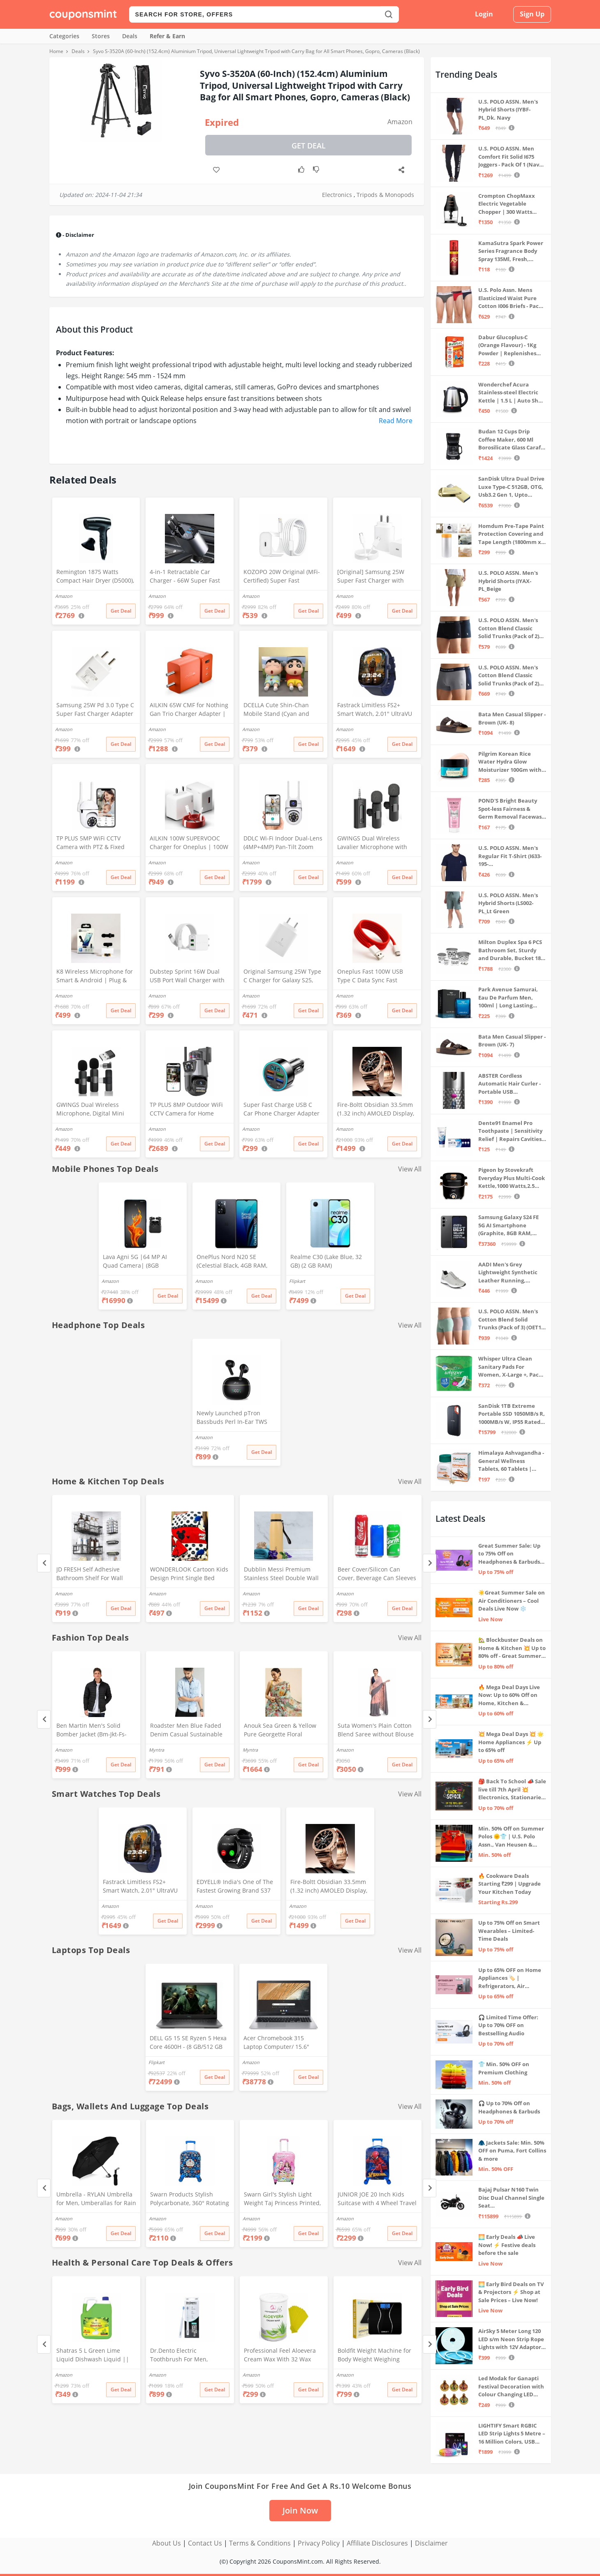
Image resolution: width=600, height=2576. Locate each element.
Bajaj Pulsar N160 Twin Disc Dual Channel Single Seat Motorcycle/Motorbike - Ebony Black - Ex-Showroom (511, 2198)
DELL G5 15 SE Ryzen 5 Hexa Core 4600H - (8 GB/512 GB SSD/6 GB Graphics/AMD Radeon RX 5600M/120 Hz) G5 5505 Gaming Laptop (188, 2043)
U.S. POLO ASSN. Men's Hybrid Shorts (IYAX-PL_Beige (508, 581)
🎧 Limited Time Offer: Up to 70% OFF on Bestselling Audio (508, 2025)
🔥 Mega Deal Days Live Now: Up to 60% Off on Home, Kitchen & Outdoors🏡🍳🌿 (509, 1695)
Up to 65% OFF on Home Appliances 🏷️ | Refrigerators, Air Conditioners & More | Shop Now (509, 1978)
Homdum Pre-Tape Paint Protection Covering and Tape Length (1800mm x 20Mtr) (511, 534)
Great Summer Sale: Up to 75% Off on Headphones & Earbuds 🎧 (509, 1554)
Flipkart (297, 1281)
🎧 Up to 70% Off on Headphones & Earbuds (509, 2107)
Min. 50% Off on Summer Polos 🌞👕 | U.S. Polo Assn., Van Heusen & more (511, 1837)
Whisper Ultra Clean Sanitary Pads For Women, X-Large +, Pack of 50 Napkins (510, 1367)
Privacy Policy (319, 2543)
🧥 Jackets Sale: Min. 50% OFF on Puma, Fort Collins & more (512, 2150)
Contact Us (205, 2543)
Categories (64, 36)
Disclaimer (431, 2543)
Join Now (300, 2510)
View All (410, 1168)
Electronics (337, 195)
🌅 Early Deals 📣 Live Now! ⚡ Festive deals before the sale (506, 2245)
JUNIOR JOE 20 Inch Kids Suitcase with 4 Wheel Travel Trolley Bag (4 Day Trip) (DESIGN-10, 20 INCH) (377, 2199)
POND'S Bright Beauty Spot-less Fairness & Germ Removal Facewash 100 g (511, 809)
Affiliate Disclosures (377, 2543)
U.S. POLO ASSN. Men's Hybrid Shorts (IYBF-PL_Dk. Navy (508, 109)
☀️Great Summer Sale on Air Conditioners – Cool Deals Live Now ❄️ (511, 1600)
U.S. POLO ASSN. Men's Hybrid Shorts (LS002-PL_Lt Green (508, 903)
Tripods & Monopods (385, 195)
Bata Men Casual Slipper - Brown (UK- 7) (512, 1040)
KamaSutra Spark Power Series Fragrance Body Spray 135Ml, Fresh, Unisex (510, 251)
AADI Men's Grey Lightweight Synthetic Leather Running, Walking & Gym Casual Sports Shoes (507, 1273)
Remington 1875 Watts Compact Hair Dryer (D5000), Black (95, 577)
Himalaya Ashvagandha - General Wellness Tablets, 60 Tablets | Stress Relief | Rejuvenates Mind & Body (511, 1461)
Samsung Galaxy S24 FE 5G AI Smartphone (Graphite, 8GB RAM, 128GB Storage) (508, 1225)
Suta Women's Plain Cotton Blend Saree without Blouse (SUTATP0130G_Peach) (376, 1731)
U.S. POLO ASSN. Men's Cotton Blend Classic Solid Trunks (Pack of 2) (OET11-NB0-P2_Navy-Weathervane (508, 676)
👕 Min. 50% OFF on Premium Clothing (503, 2068)
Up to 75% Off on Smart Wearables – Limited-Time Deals (509, 1930)
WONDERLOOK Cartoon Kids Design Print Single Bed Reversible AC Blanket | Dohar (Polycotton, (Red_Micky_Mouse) (189, 1574)
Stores (101, 36)
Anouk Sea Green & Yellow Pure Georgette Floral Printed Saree (280, 1731)
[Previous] (44, 1563)
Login (484, 14)
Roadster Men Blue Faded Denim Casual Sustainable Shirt (186, 1731)
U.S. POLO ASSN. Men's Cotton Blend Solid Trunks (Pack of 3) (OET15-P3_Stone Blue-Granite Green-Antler (512, 1320)
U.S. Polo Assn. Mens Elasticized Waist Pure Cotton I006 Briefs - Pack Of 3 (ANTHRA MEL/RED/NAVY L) (510, 298)
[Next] (429, 1563)
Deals (129, 36)
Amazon (399, 121)
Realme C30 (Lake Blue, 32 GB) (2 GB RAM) (326, 1261)
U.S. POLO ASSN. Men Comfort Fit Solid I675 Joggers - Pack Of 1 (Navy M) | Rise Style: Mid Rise (510, 157)
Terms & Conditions (260, 2543)
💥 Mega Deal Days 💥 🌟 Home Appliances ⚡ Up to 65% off (511, 1742)
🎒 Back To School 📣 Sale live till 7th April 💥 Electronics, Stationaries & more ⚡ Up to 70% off (512, 1790)
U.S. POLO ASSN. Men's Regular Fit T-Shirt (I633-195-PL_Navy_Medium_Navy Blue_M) (510, 856)
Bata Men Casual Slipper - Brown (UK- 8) (512, 718)
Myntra (156, 1750)
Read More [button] (395, 420)
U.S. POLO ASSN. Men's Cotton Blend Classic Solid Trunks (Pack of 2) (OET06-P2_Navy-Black (508, 628)
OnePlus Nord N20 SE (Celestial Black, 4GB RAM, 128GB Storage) (232, 1262)
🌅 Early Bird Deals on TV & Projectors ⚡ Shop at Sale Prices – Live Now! (511, 2292)
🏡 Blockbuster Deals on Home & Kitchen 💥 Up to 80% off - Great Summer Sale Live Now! (512, 1648)
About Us (166, 2543)
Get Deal (309, 145)
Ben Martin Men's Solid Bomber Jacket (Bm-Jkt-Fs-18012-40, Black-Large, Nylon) (91, 1731)
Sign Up (532, 14)
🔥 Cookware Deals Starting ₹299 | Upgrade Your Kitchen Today (509, 1884)
